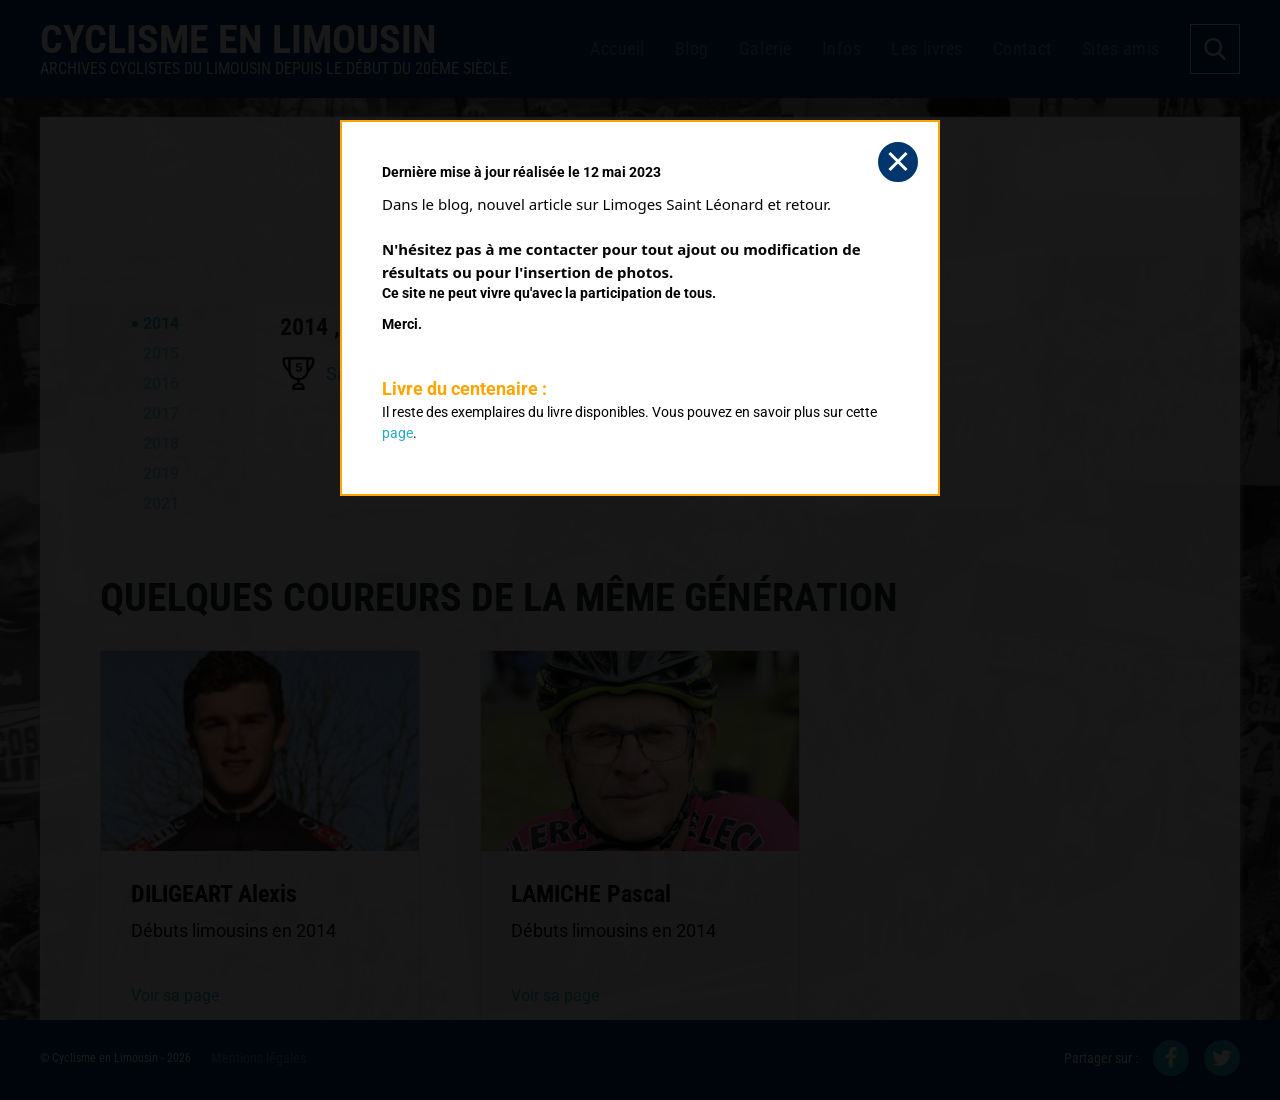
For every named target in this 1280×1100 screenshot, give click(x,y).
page (397, 433)
